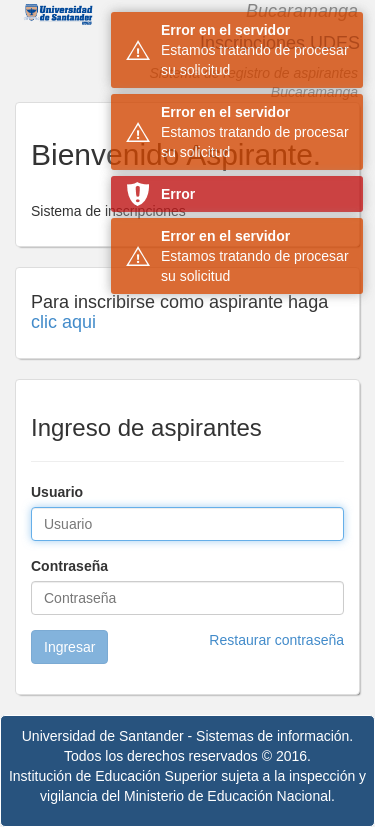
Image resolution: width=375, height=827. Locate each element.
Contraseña (69, 566)
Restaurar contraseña (276, 640)
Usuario (57, 492)
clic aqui (63, 322)
